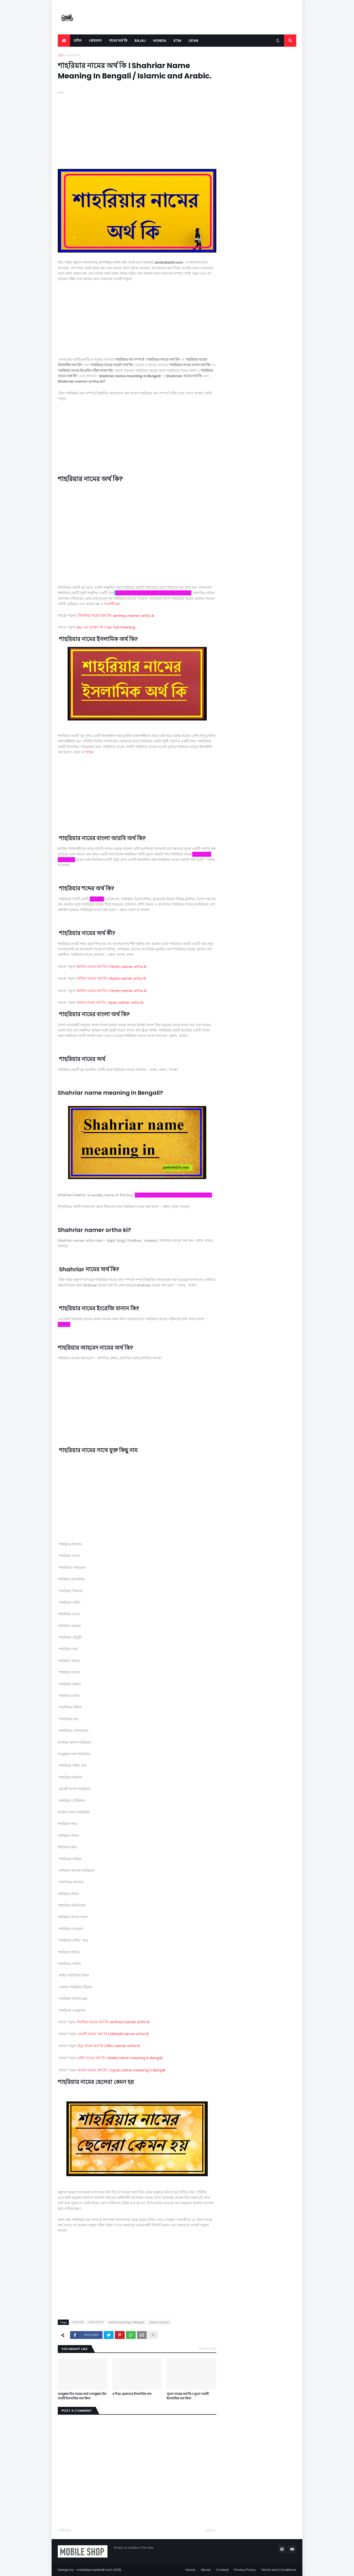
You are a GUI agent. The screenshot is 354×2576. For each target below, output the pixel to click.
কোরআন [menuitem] (95, 40)
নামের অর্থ (72, 55)
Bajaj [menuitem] (140, 40)
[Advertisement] (137, 129)
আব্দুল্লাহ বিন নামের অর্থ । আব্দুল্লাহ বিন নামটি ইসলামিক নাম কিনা (82, 2396)
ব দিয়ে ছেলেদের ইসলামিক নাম (131, 2394)
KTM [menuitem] (177, 40)
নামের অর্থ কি (95, 2322)
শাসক (89, 752)
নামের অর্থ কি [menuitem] (118, 40)
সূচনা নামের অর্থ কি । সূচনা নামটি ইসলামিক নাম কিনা (188, 2396)
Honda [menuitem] (159, 40)
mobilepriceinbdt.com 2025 (99, 2569)
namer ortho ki (159, 2322)
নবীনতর (65, 2530)
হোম (60, 55)
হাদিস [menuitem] (77, 40)
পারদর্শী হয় (111, 603)
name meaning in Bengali (126, 2322)
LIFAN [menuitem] (193, 40)
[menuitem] (64, 40)
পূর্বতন (210, 2530)
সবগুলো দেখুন (207, 2349)
